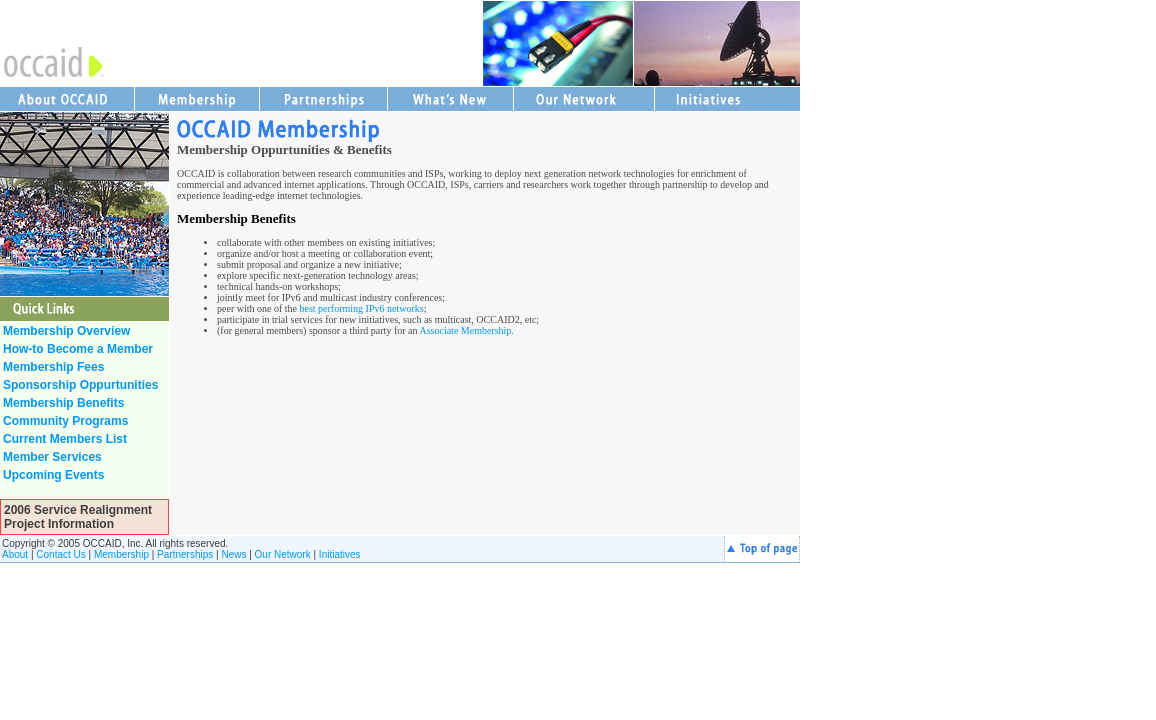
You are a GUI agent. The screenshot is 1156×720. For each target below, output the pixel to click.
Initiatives (340, 554)
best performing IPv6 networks (361, 308)
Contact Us (60, 554)
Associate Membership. (466, 330)
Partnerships (185, 554)
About (15, 554)
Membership (121, 554)
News (233, 554)
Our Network (283, 554)
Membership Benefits (236, 218)
